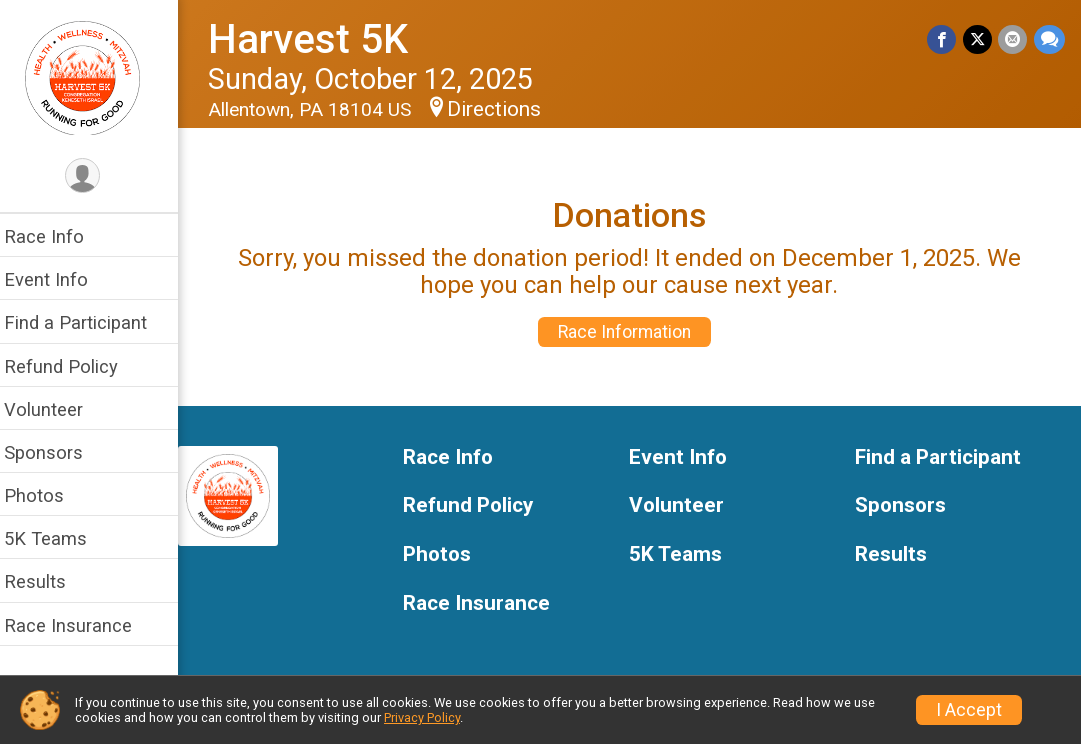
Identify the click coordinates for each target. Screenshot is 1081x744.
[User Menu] (95, 176)
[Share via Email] (1013, 39)
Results (47, 581)
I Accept (969, 710)
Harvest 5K (320, 39)
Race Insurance (80, 625)
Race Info (56, 236)
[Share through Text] (1049, 39)
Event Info (58, 279)
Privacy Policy (422, 717)
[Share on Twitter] (978, 39)
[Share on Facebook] (943, 39)
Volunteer (55, 409)
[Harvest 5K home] (95, 77)
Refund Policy (73, 366)
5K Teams (57, 538)
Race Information (631, 332)
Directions (506, 109)
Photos (46, 495)
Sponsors (55, 452)
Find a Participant (87, 322)
